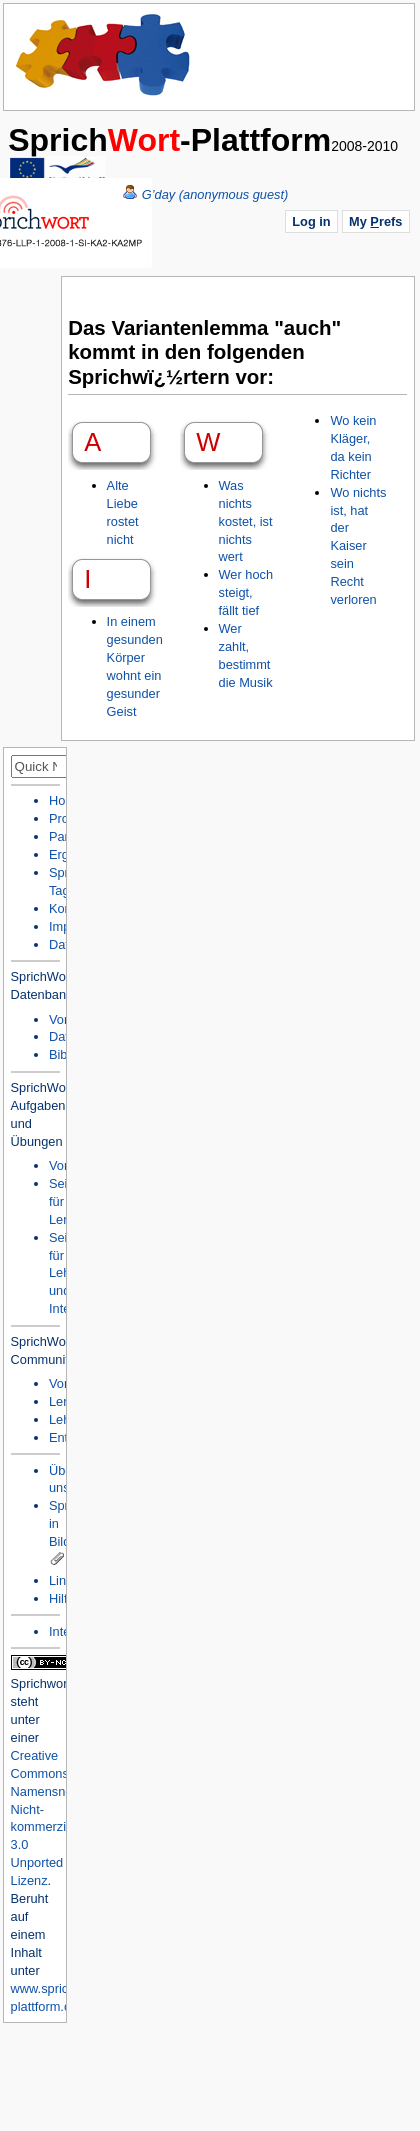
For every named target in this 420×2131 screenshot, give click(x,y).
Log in (311, 221)
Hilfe (62, 1598)
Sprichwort (41, 1683)
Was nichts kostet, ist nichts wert (246, 521)
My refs (375, 221)
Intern (65, 1631)
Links (64, 1580)
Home (104, 55)
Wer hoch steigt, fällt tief (246, 592)
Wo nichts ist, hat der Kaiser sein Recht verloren (358, 546)
